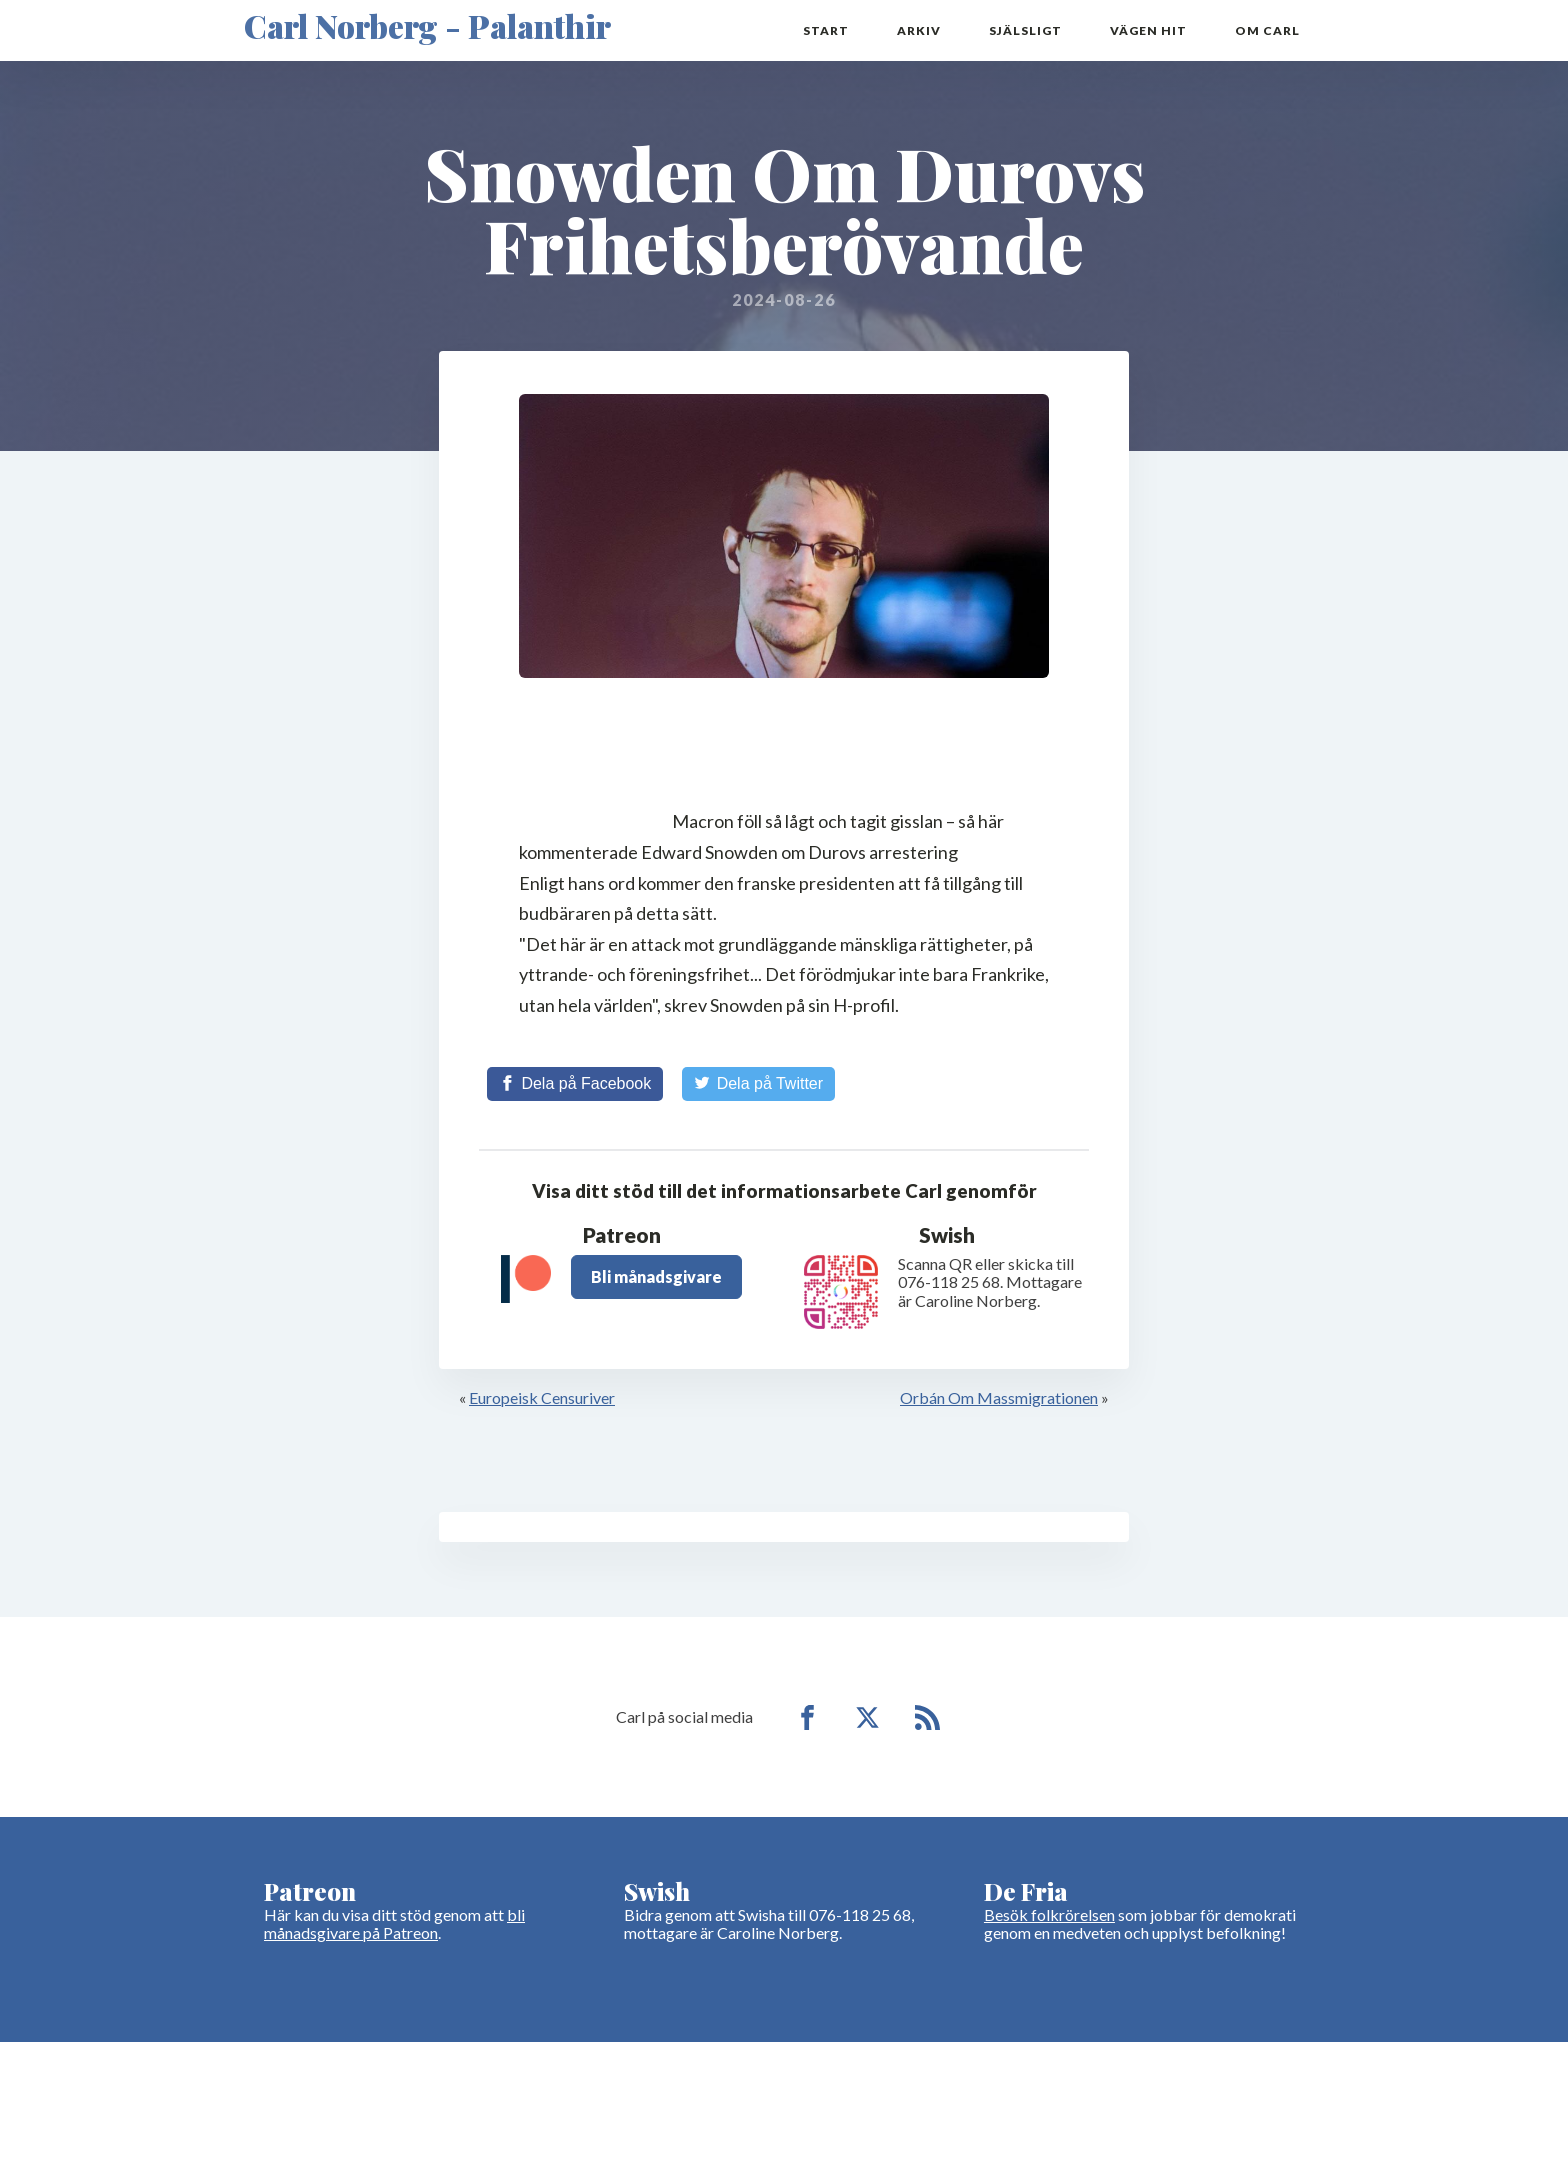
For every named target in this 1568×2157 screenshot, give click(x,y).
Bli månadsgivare (656, 1276)
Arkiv (919, 30)
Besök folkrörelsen (1049, 1914)
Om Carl (1267, 30)
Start (826, 30)
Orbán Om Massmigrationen (999, 1397)
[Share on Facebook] (575, 1084)
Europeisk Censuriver (542, 1397)
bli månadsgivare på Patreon (394, 1923)
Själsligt (1025, 30)
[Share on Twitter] (758, 1084)
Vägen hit (1148, 30)
